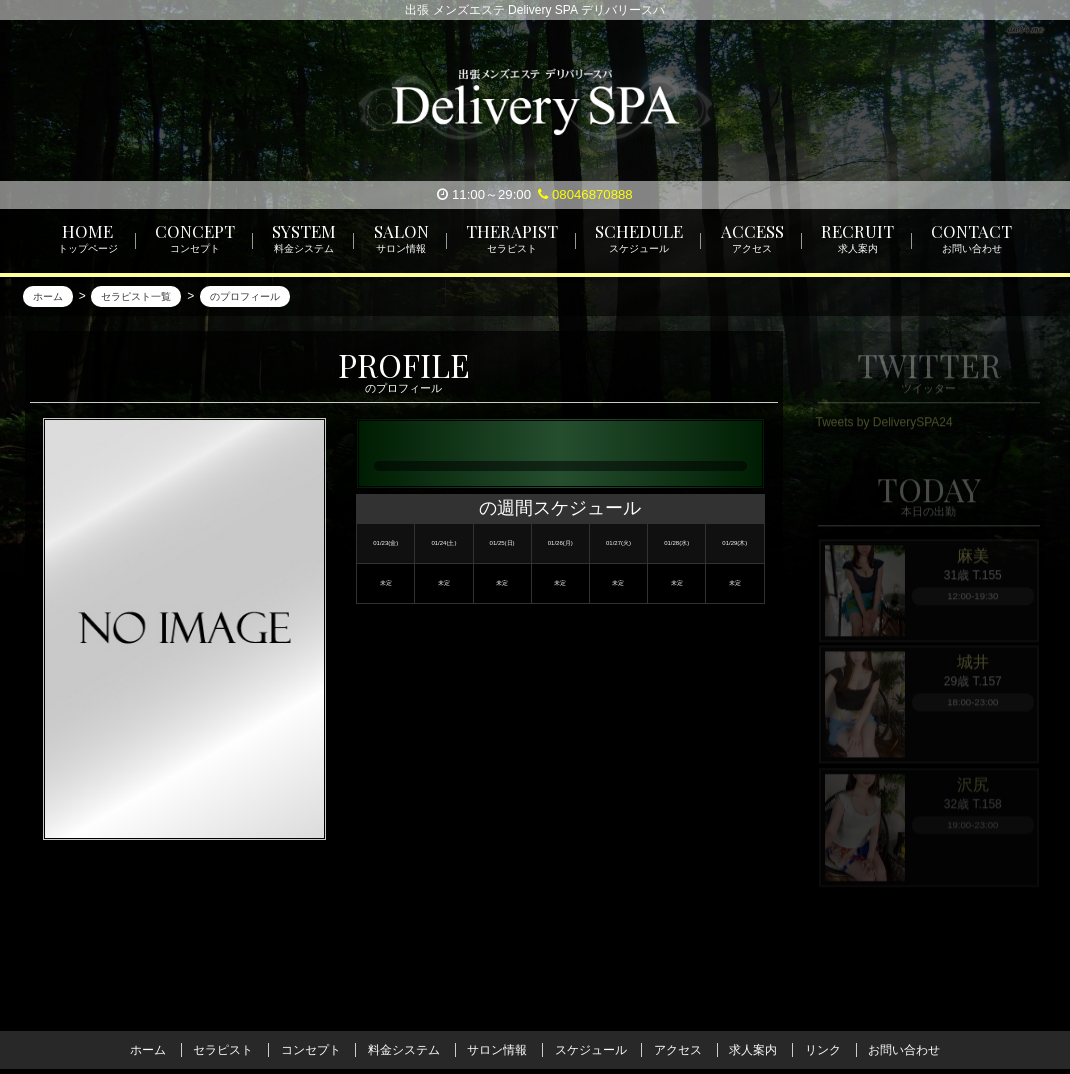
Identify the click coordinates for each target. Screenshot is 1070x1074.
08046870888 (585, 194)
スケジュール (591, 1050)
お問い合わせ (904, 1050)
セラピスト (223, 1050)
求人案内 (753, 1050)
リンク (823, 1050)
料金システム (404, 1050)
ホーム (148, 1050)
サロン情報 (497, 1050)
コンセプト (311, 1050)
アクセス (678, 1050)
